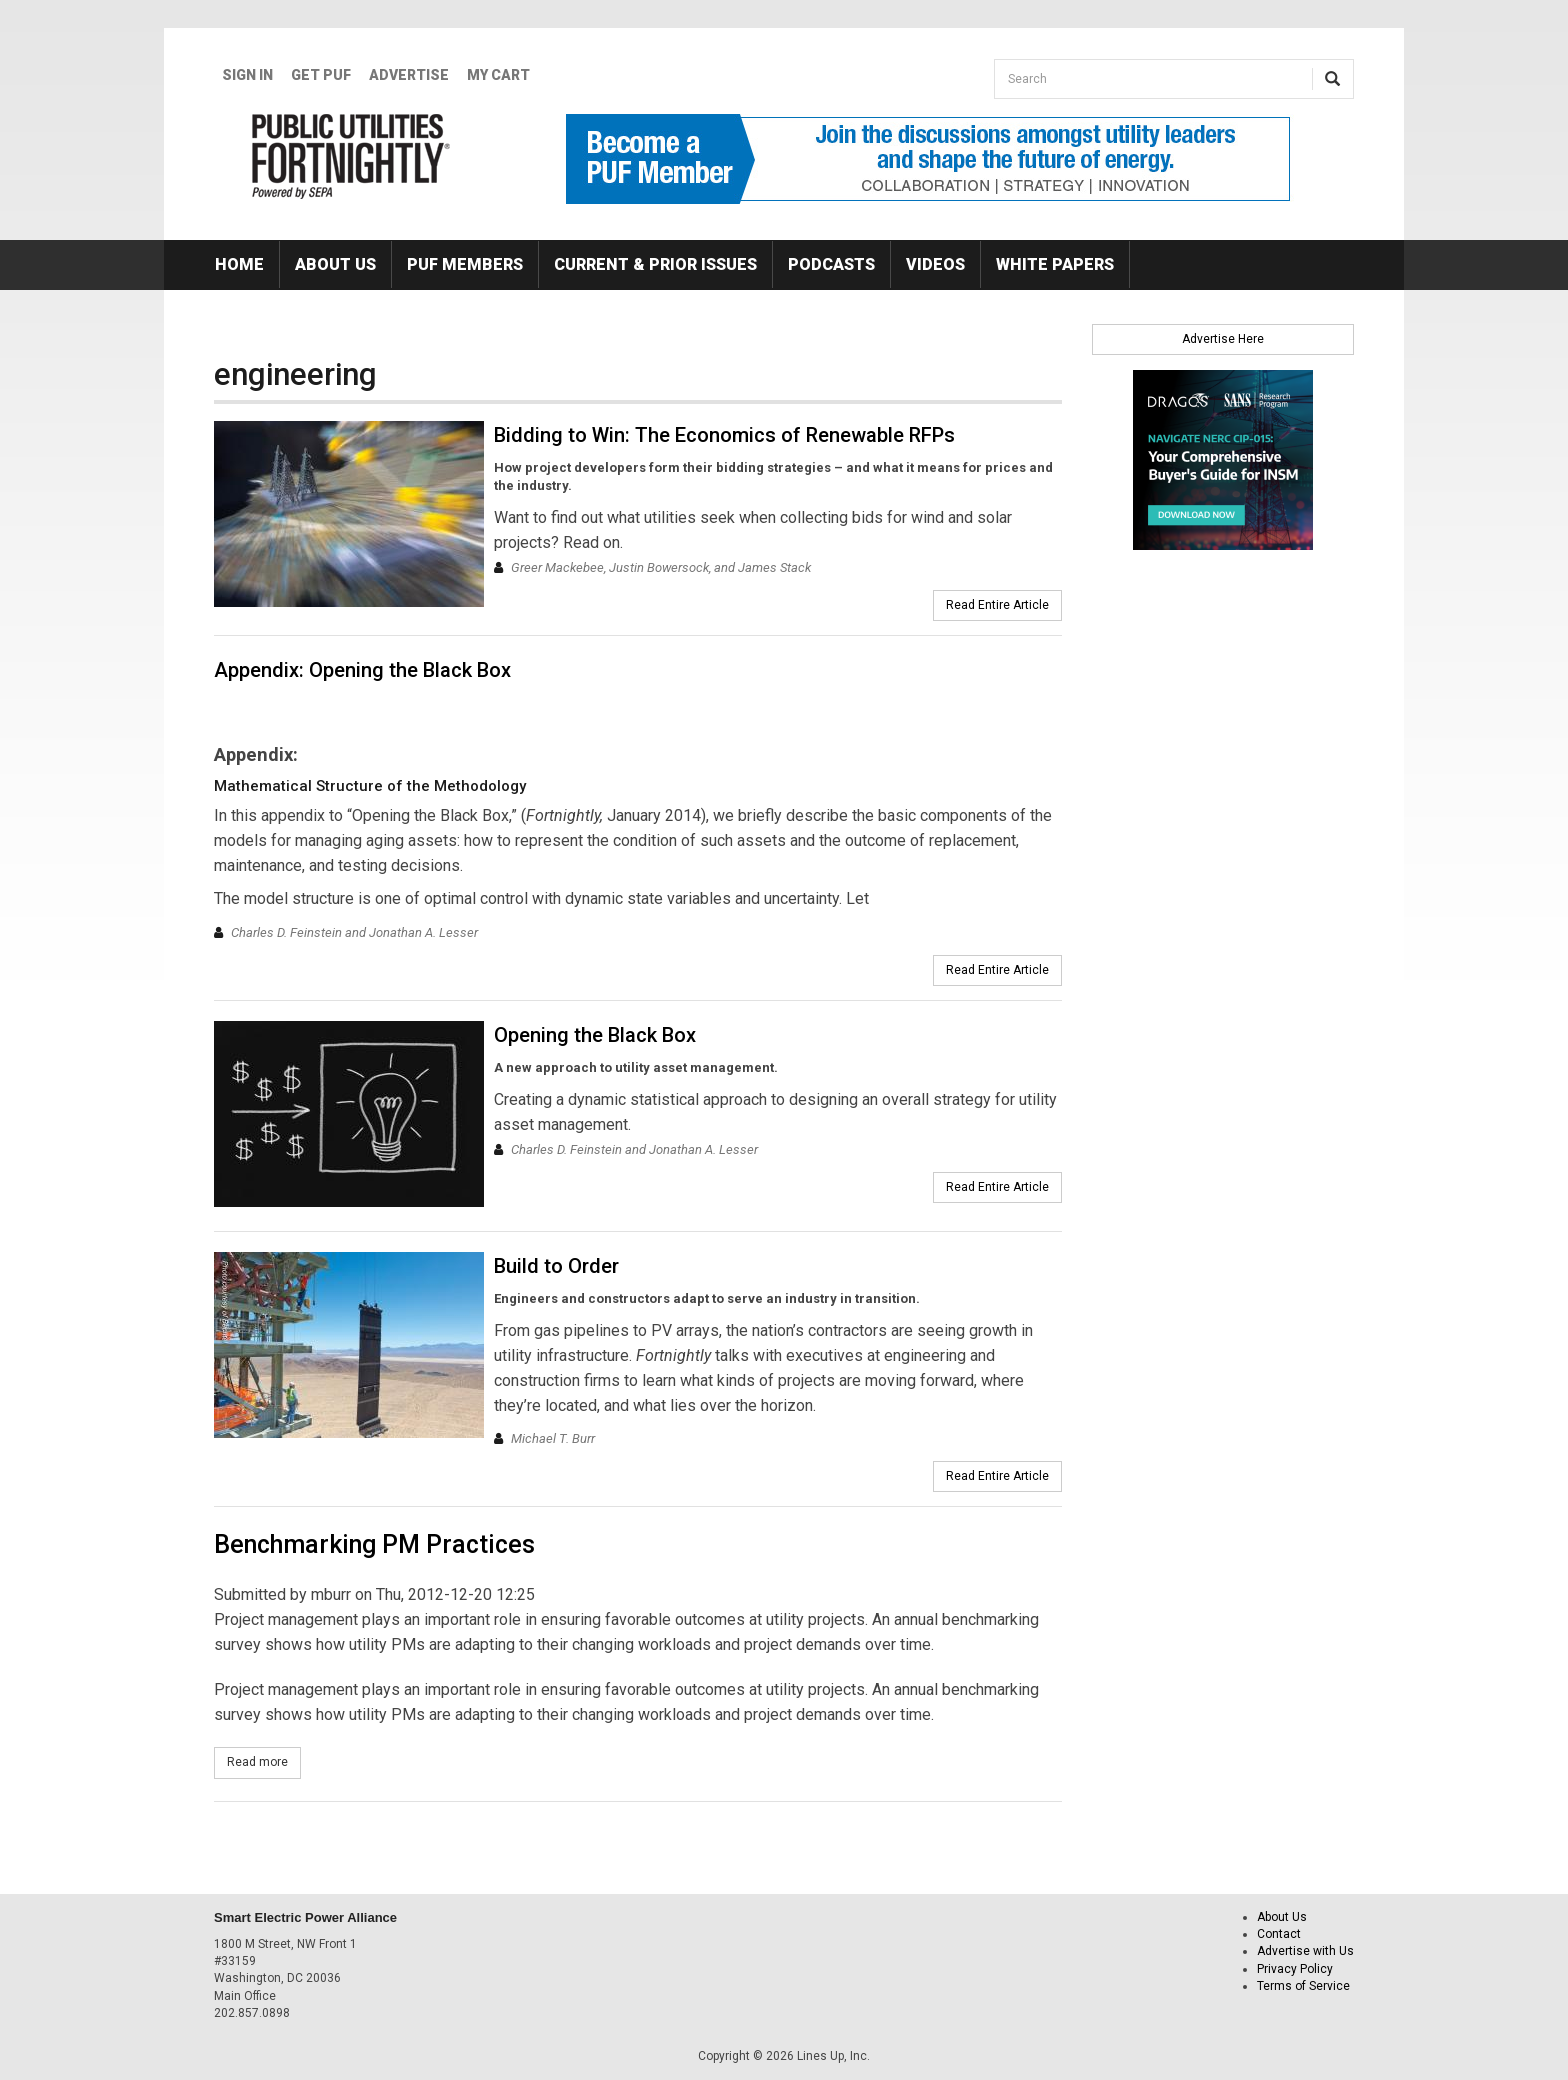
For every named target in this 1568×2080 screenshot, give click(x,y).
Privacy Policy (1295, 1969)
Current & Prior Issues (655, 264)
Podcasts (831, 264)
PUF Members (465, 264)
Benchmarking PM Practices (374, 1544)
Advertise (409, 75)
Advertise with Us (1305, 1951)
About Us (335, 264)
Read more (264, 1761)
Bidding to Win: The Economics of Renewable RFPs (724, 435)
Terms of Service (1303, 1986)
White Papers (1055, 264)
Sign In (247, 75)
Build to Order (556, 1266)
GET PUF (321, 75)
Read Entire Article (997, 605)
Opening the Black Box (595, 1035)
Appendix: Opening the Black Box (362, 670)
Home (239, 264)
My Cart (498, 75)
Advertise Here (1223, 339)
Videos (935, 264)
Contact (1279, 1934)
